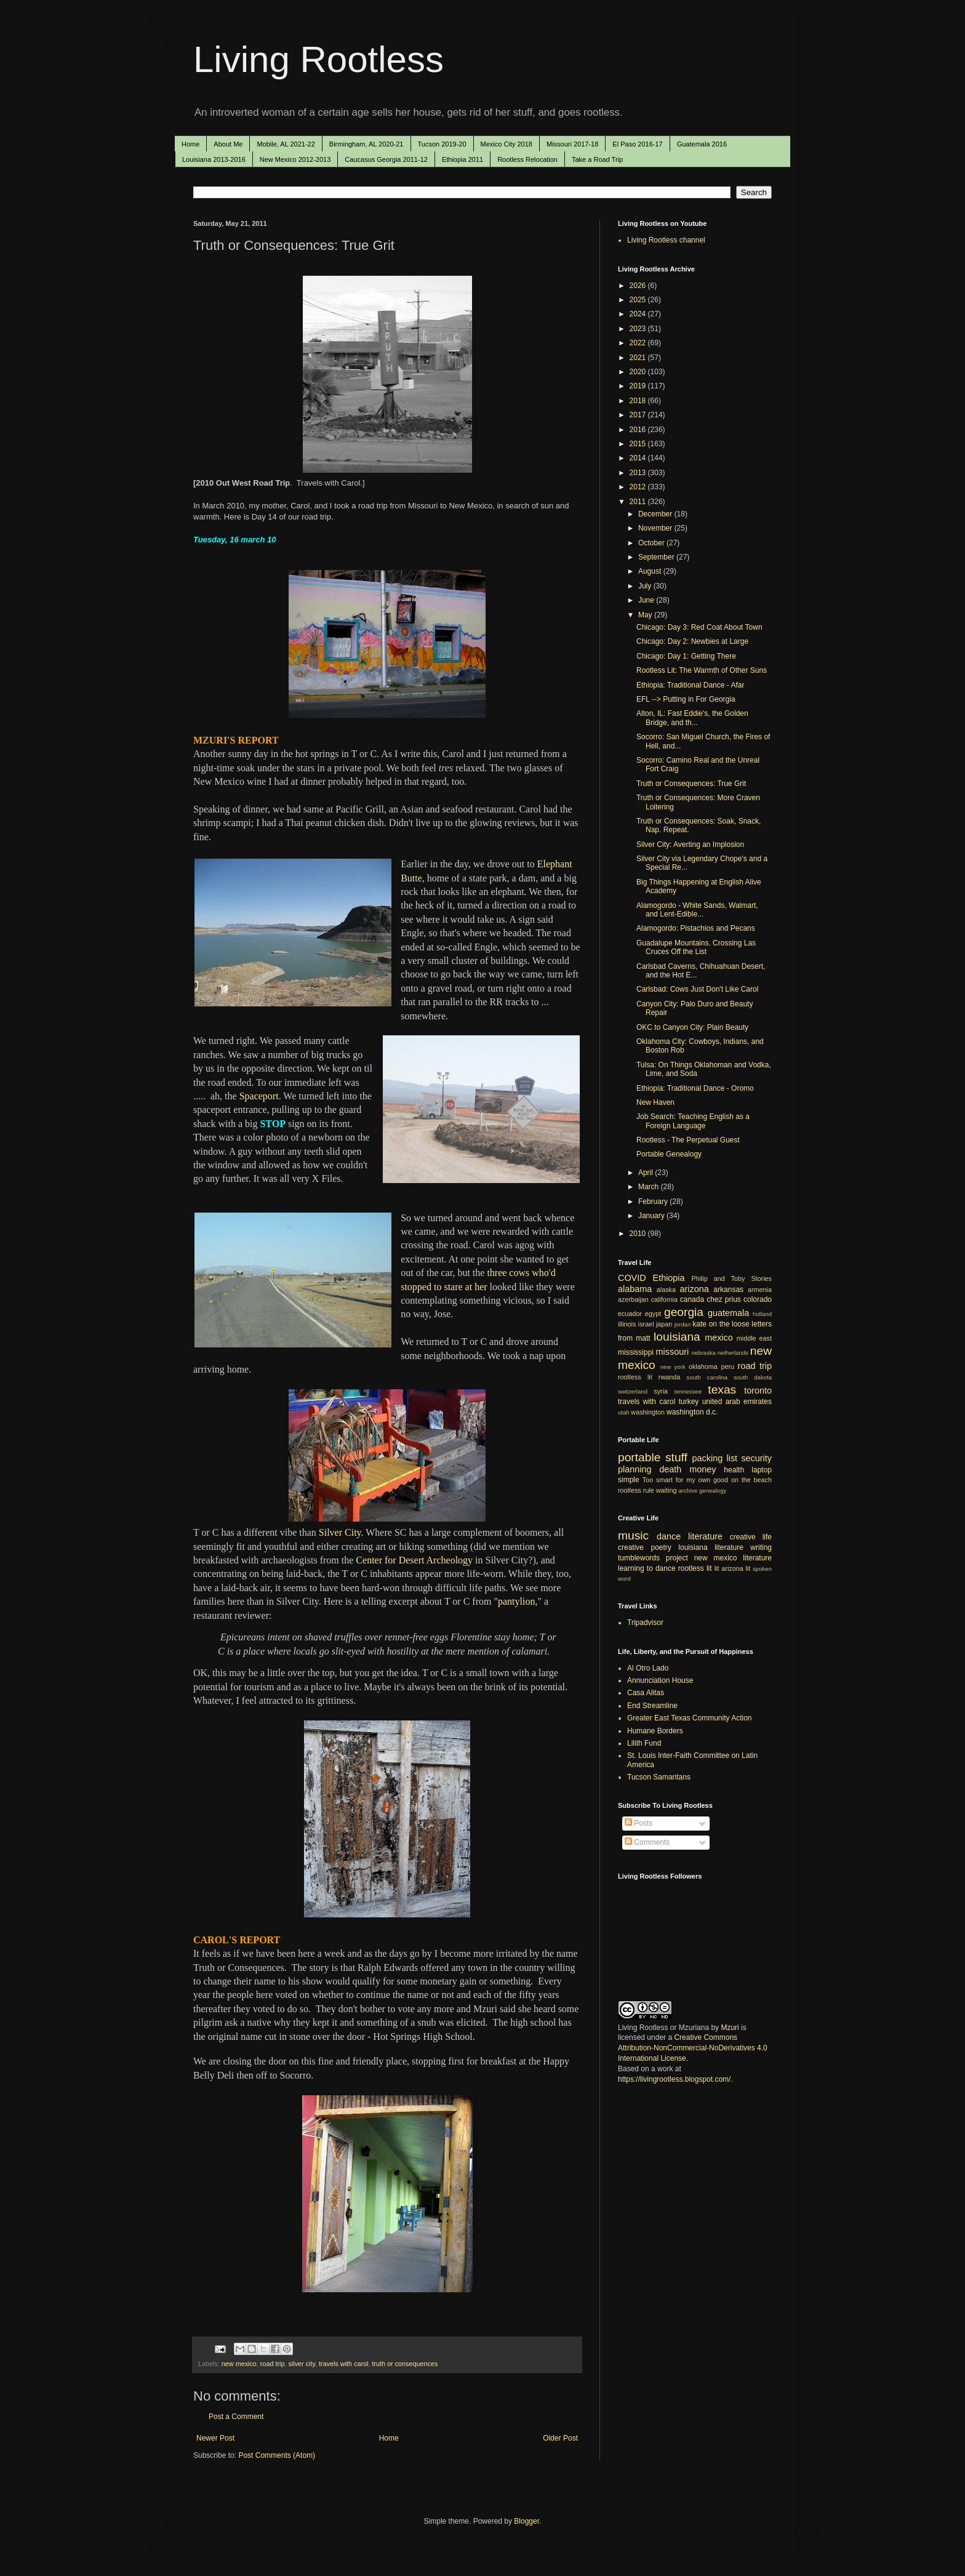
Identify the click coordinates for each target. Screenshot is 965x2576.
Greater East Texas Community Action (689, 1718)
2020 (639, 371)
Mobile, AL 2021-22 (285, 144)
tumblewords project (653, 1558)
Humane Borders (655, 1731)
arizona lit (735, 1568)
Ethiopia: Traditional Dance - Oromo (695, 1088)
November (656, 528)
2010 (639, 1233)
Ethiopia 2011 (462, 159)
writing (761, 1547)
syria (661, 1391)
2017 (639, 415)
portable (639, 1457)
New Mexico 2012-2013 (295, 159)
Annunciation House (660, 1680)
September (657, 557)
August (650, 571)
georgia (683, 1312)
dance (669, 1536)
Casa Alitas (645, 1692)
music (633, 1535)
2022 (639, 343)
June (647, 600)
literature (705, 1536)
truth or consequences (405, 2363)
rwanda (669, 1377)
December (656, 514)
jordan (683, 1324)
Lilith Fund (644, 1743)
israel (646, 1324)
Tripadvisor (645, 1622)
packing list (715, 1458)
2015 (639, 443)
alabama (635, 1289)
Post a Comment (236, 2416)
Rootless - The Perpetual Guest (688, 1140)
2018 (639, 400)
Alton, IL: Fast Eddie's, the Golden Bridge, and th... (692, 717)
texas (722, 1389)
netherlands (733, 1352)
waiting (666, 1490)
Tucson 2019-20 (442, 144)
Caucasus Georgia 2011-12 (386, 159)
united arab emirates (737, 1401)
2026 (639, 285)
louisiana (677, 1336)
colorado (757, 1299)
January (652, 1215)
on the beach (751, 1479)
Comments (647, 1842)
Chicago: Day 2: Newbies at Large (692, 641)
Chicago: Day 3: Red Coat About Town (699, 627)
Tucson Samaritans (659, 1777)
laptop (761, 1470)
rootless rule (636, 1490)
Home (190, 144)
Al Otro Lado (647, 1668)
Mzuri (730, 2027)
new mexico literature (733, 1558)
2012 (639, 487)
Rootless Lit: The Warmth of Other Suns (701, 670)
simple (628, 1479)
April (646, 1172)
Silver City (340, 1532)
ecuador (630, 1313)
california (664, 1299)
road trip (272, 2363)
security (756, 1458)
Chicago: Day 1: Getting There (686, 656)
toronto (758, 1390)
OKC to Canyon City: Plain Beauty (692, 1027)
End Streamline (652, 1705)
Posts (638, 1823)
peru (727, 1366)
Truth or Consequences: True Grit (691, 783)
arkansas (728, 1289)
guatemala (728, 1313)
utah (624, 1412)
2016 (639, 429)
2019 (639, 386)
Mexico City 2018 (506, 144)
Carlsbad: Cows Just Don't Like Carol (697, 989)
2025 (639, 299)
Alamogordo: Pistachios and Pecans (695, 928)
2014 (639, 458)
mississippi (636, 1352)
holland (762, 1313)
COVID (632, 1278)
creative (631, 1547)
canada (692, 1299)
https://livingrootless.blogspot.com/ (674, 2079)
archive (687, 1490)
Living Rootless (318, 59)
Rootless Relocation (527, 159)
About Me (228, 144)
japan (664, 1324)
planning (634, 1469)
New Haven (655, 1102)
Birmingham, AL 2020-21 (366, 144)
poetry (661, 1547)
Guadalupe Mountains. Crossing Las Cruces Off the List (696, 947)
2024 (639, 314)
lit (717, 1568)
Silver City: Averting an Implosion (690, 844)
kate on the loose (720, 1324)
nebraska (703, 1352)
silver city (301, 2363)
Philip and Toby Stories (732, 1278)
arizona (694, 1289)
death (670, 1469)
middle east (754, 1338)
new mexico (239, 2363)
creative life (751, 1537)
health (734, 1470)
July (646, 586)
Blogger (526, 2521)
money (702, 1469)
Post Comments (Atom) (276, 2455)
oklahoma (703, 1366)
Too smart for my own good (685, 1479)
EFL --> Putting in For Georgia (685, 699)
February (654, 1201)
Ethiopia (669, 1278)
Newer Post (215, 2438)
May (646, 615)
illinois (627, 1324)
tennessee (688, 1391)
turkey (689, 1401)
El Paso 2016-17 (637, 144)
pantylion (516, 1601)
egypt (653, 1313)
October (652, 543)
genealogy (712, 1490)
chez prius (724, 1299)
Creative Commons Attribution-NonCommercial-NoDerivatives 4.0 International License (692, 2048)
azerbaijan (633, 1299)
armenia (760, 1289)
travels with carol (343, 2363)
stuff (676, 1457)
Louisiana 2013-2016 (214, 159)
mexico (719, 1337)
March (649, 1186)
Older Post (560, 2438)
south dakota (753, 1377)
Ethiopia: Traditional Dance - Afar (690, 685)
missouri (672, 1352)
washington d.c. (692, 1412)
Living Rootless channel (666, 240)
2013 (639, 472)
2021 (639, 357)
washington (648, 1412)
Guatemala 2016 (702, 144)
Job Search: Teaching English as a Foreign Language (693, 1121)
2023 (639, 328)
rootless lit (635, 1377)
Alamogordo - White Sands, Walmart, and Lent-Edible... (697, 909)
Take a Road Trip (597, 159)
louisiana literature (710, 1547)
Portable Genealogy (669, 1154)
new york (673, 1366)
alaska (666, 1289)
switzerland (632, 1391)
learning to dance (647, 1568)
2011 (639, 501)
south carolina (706, 1377)
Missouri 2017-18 (572, 144)
